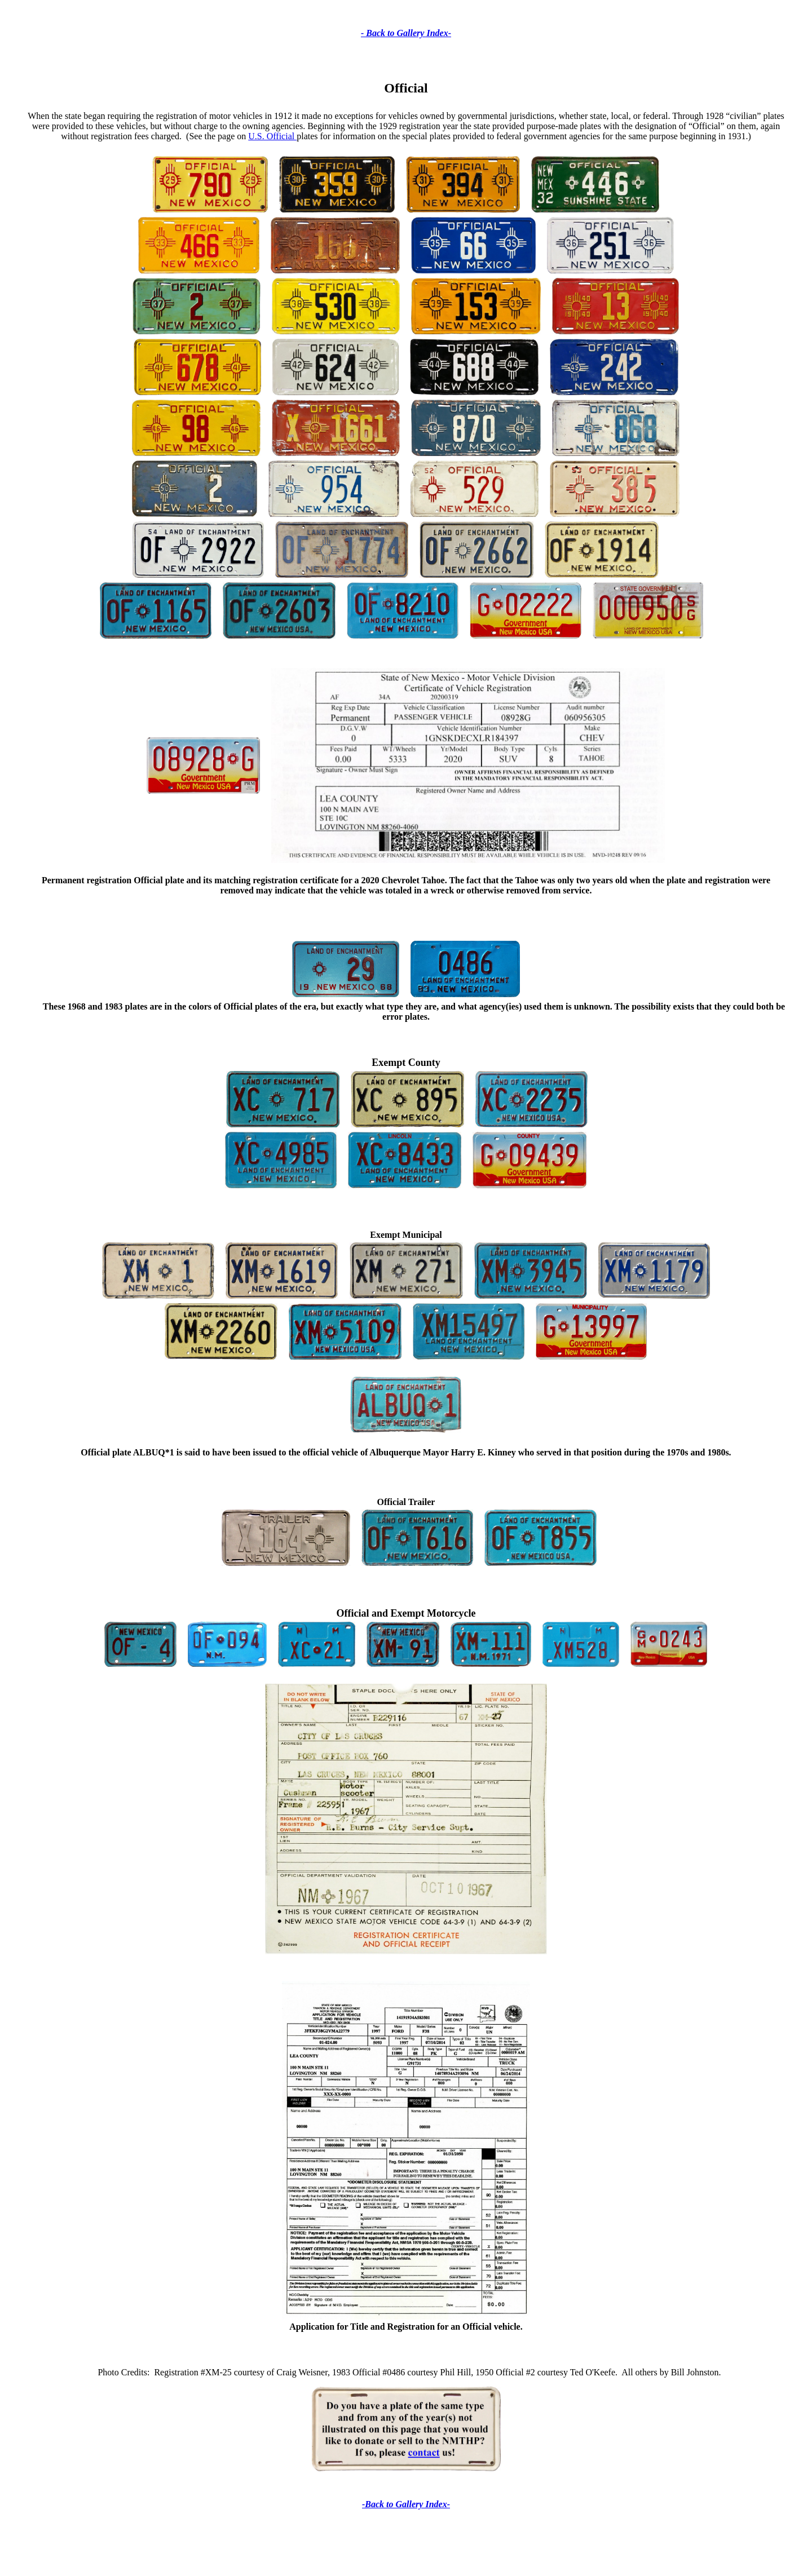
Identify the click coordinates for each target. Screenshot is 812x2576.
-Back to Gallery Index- (406, 2504)
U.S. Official (272, 136)
